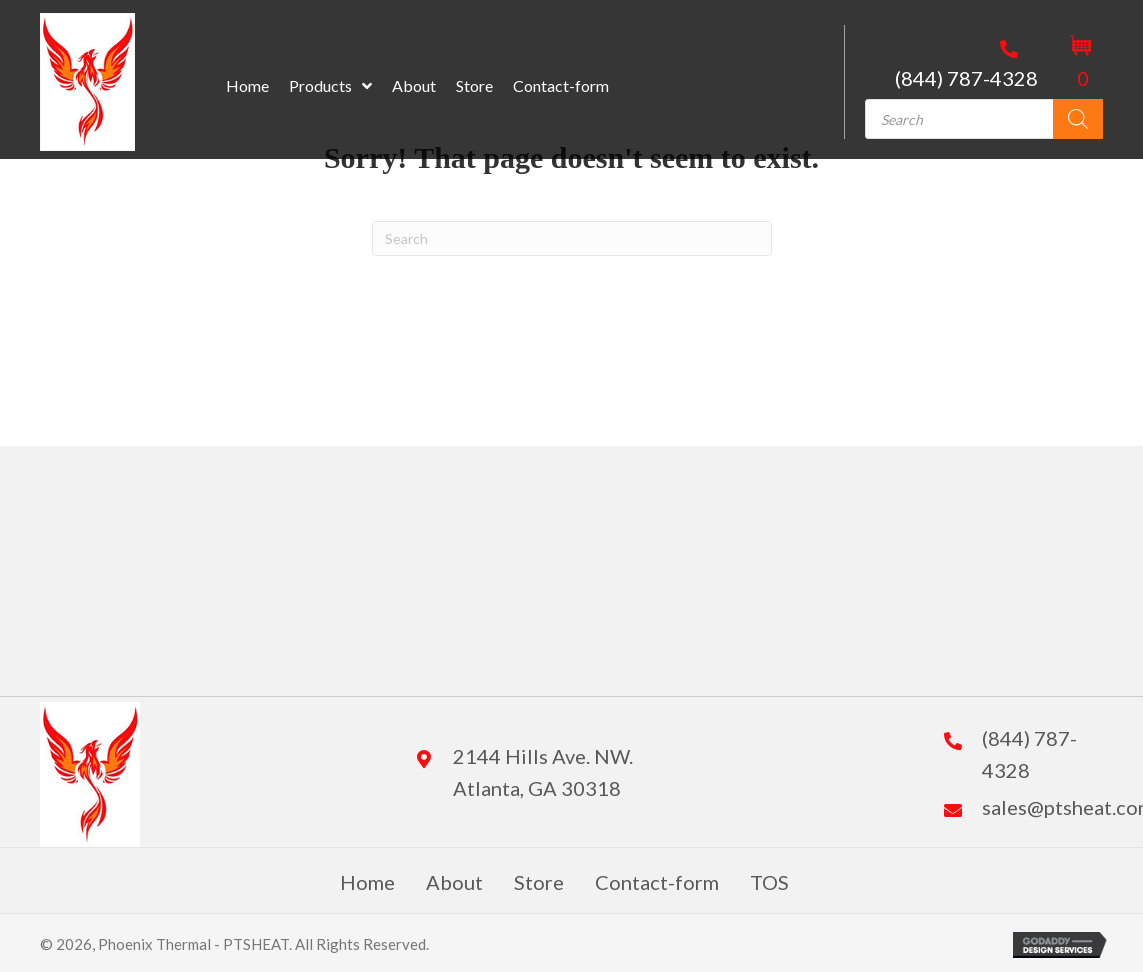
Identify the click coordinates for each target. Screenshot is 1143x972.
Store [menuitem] (539, 882)
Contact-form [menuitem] (657, 882)
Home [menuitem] (367, 882)
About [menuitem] (454, 882)
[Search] (1078, 119)
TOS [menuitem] (769, 882)
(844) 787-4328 (966, 78)
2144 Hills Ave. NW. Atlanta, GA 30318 (543, 772)
